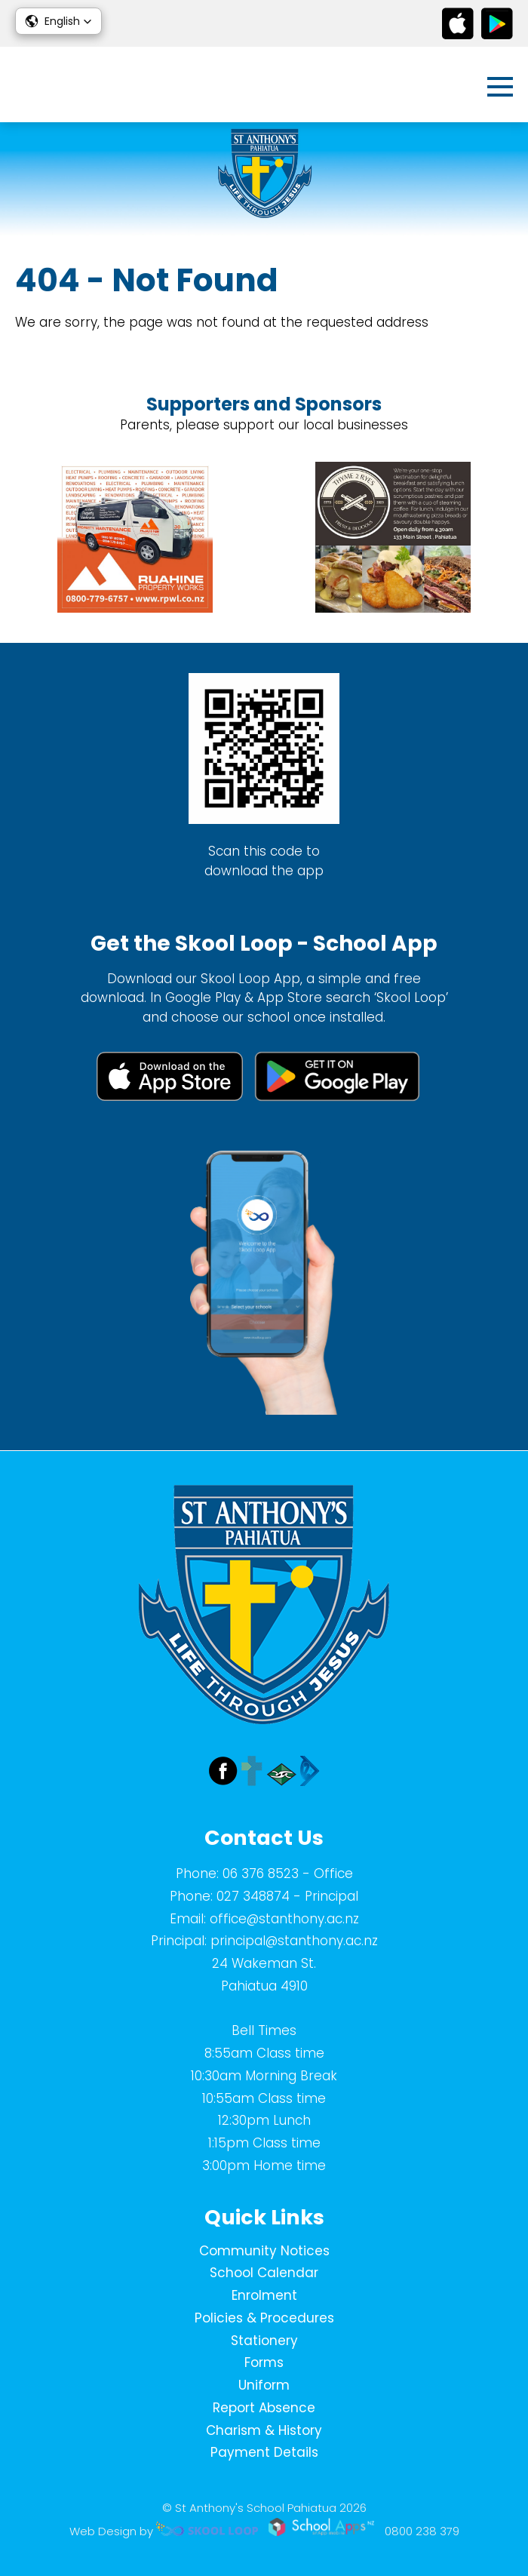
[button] (58, 21)
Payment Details (264, 2452)
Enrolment (264, 2295)
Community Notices (264, 2251)
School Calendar (264, 2273)
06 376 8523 (261, 1873)
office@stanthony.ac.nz (284, 1919)
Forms (264, 2362)
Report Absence (264, 2408)
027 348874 (253, 1896)
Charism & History (264, 2430)
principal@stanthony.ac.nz (294, 1941)
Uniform (264, 2385)
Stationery (264, 2341)
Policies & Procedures (264, 2318)
